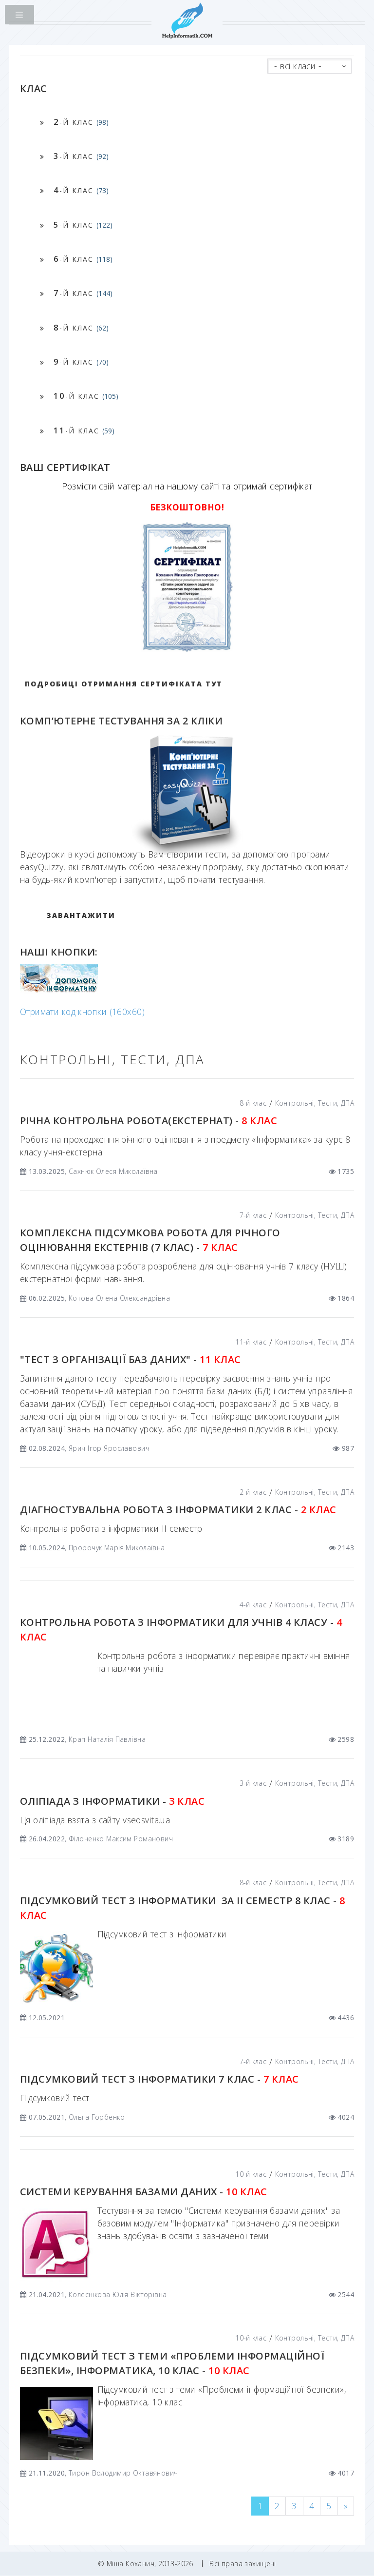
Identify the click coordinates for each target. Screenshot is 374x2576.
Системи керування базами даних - (143, 2191)
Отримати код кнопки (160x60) (82, 1011)
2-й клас (253, 1492)
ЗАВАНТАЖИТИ (80, 915)
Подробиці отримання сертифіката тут (124, 683)
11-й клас (250, 1342)
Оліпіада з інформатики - (112, 1801)
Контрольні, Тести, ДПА (315, 1103)
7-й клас (253, 1215)
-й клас (81, 121)
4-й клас (253, 1604)
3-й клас (253, 1783)
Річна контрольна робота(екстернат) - (148, 1120)
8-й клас (253, 1103)
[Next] (345, 2506)
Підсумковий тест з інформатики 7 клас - (159, 2079)
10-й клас (250, 2174)
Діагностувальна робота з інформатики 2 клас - (178, 1509)
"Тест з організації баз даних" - (130, 1359)
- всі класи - (297, 66)
